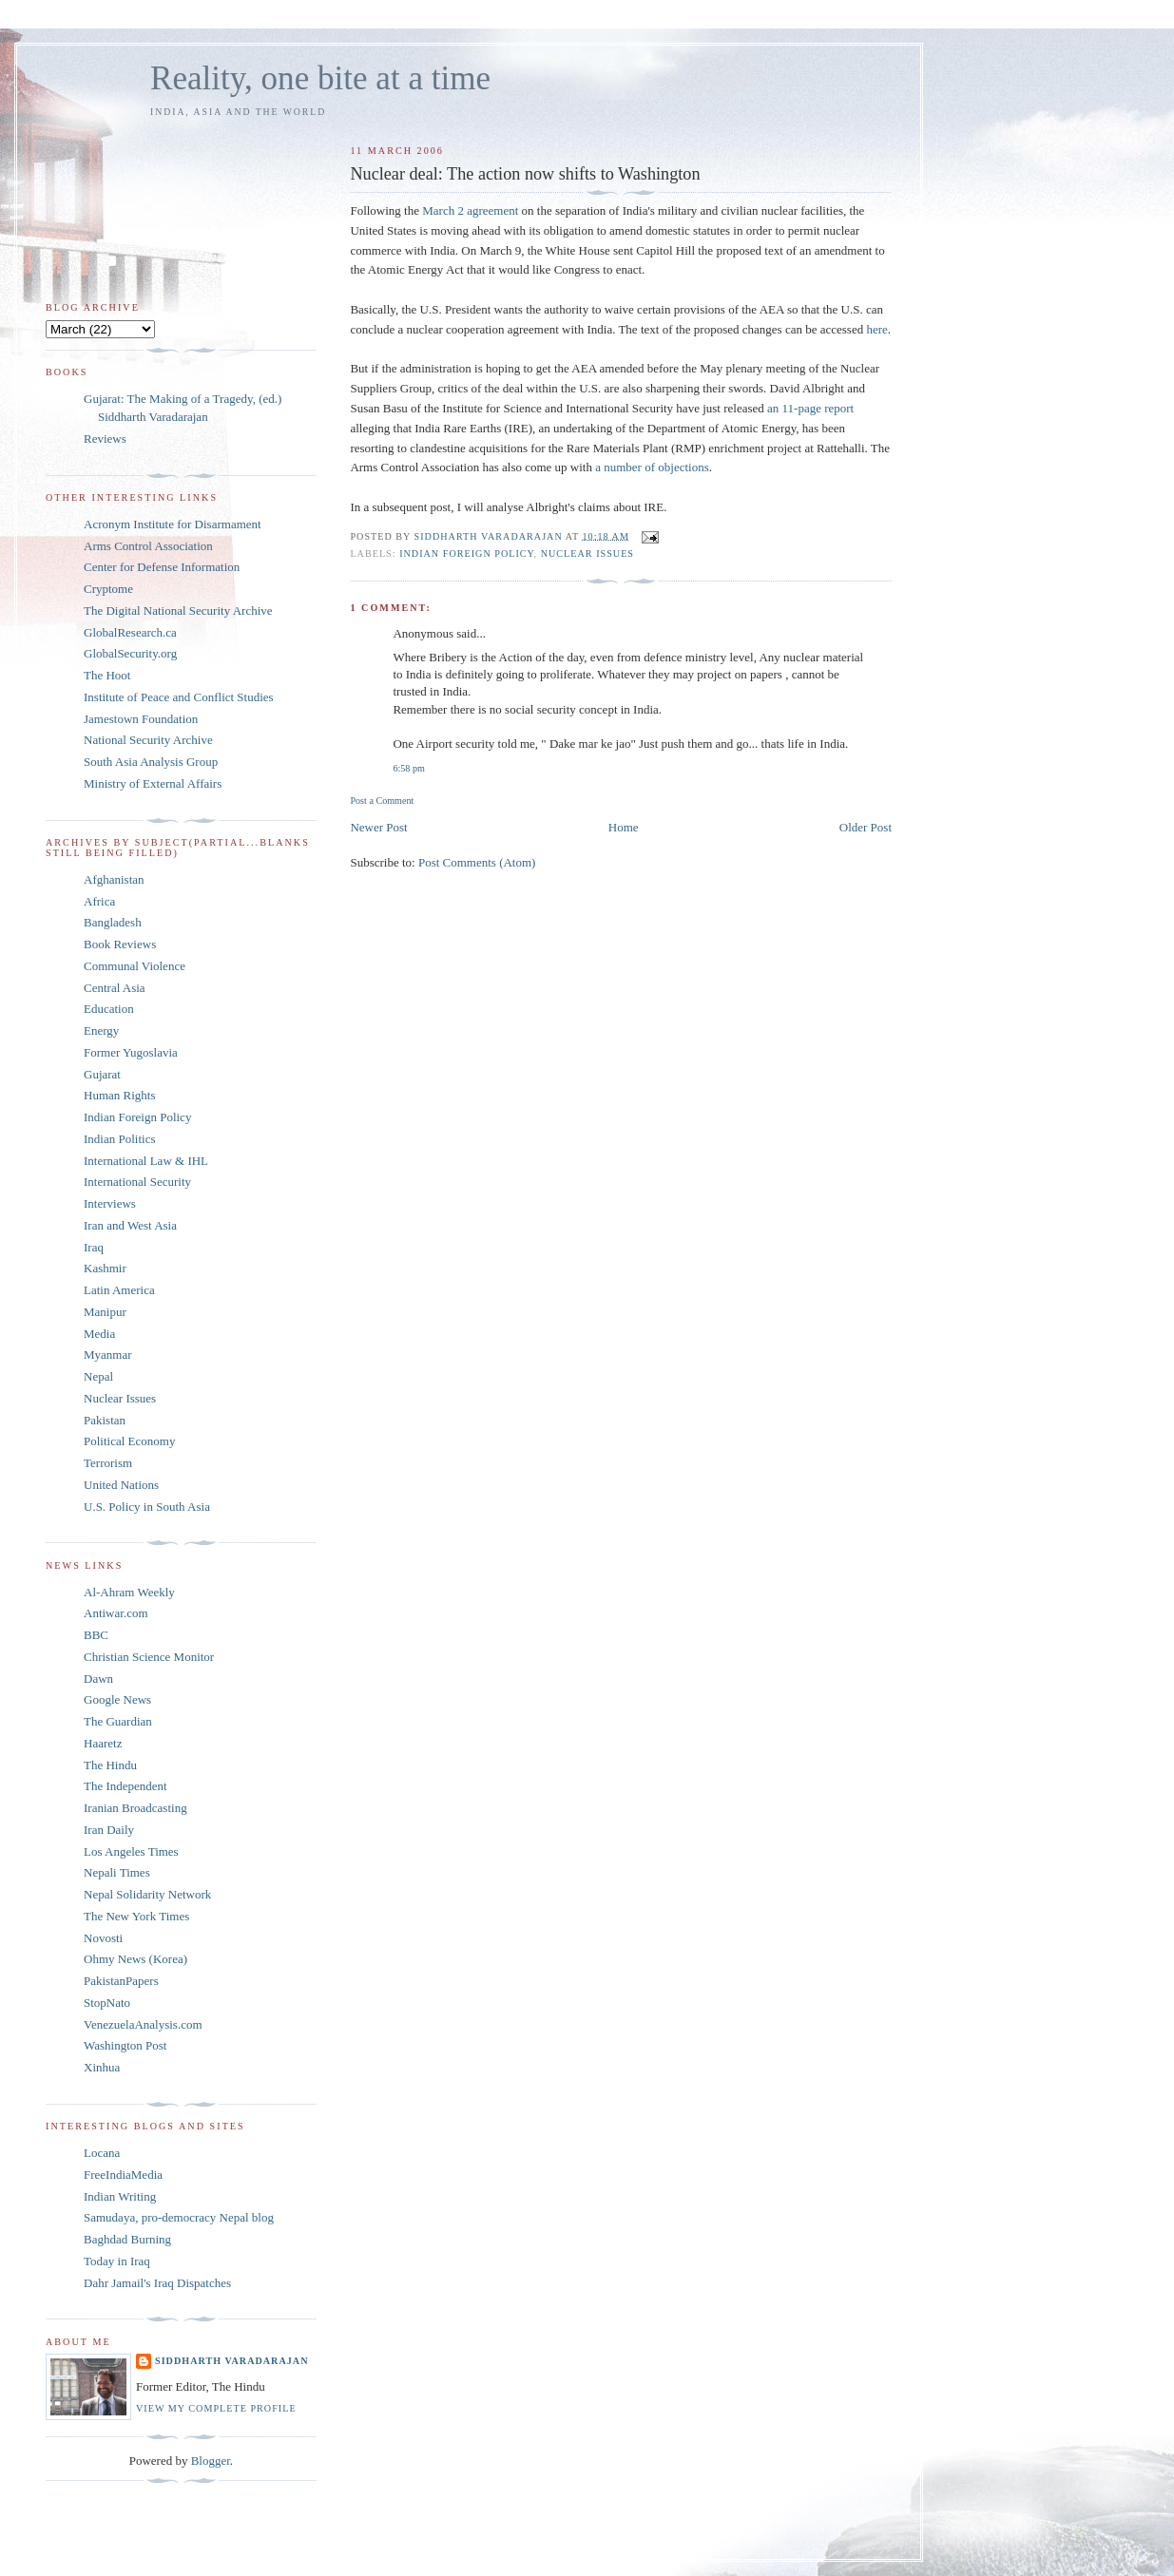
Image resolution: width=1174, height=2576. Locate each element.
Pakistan (104, 1420)
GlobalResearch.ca (130, 632)
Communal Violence (134, 966)
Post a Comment (382, 800)
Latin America (119, 1290)
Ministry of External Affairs (152, 783)
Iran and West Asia (130, 1225)
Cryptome (108, 589)
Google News (117, 1699)
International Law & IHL (146, 1161)
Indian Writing (120, 2196)
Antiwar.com (116, 1613)
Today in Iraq (117, 2261)
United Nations (121, 1485)
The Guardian (118, 1721)
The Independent (125, 1786)
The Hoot (107, 675)
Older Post (865, 827)
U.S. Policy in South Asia (147, 1506)
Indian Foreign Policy (466, 553)
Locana (102, 2153)
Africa (99, 901)
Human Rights (119, 1095)
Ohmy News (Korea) (135, 1959)
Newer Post (378, 827)
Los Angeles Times (131, 1851)
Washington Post (125, 2045)
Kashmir (105, 1268)
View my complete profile (216, 2408)
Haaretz (103, 1743)
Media (99, 1333)
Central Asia (114, 988)
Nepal (98, 1376)
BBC (96, 1635)
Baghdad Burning (127, 2239)
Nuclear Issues (587, 553)
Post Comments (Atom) (477, 862)
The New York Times (136, 1916)
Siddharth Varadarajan (231, 2361)
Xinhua (102, 2067)
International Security (137, 1181)
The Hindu (110, 1765)
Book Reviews (120, 944)
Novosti (103, 1938)
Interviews (110, 1203)
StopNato (107, 2002)
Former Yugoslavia (131, 1052)
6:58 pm (408, 768)
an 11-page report (810, 408)
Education (109, 1009)
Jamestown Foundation (141, 719)
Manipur (105, 1312)
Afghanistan (114, 879)
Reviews (105, 438)
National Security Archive (148, 740)
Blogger (210, 2460)
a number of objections (652, 467)
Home (623, 827)
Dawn (98, 1678)
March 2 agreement (470, 210)
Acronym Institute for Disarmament (172, 524)
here (876, 329)
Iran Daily (109, 1829)
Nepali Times (117, 1872)
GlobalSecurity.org (130, 653)
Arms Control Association (148, 546)
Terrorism (108, 1463)
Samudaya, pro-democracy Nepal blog (179, 2217)
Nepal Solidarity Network (147, 1894)
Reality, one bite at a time (320, 78)
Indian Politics (119, 1139)
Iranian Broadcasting (135, 1808)
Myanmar (108, 1354)
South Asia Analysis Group (151, 761)
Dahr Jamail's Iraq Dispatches (157, 2283)
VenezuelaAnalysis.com (143, 2024)
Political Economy (129, 1441)
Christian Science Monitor (149, 1657)
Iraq (94, 1247)
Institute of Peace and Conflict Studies (179, 697)
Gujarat (102, 1074)
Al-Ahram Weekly (129, 1592)
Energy (101, 1030)
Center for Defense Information (162, 567)
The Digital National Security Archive (178, 610)
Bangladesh (113, 922)
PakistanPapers (121, 1981)
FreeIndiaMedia (123, 2174)
